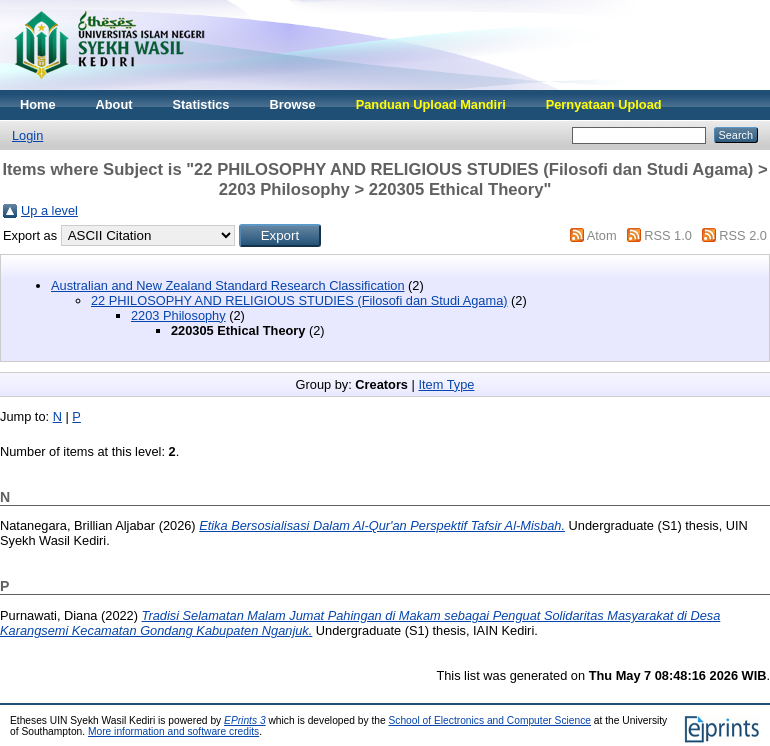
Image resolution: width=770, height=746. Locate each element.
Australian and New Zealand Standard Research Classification (228, 285)
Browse (292, 104)
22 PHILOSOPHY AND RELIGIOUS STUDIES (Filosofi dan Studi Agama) (299, 300)
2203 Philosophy (178, 315)
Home (38, 104)
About (114, 104)
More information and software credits (173, 731)
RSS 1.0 (668, 235)
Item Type (446, 384)
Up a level (49, 210)
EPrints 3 (245, 720)
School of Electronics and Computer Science (489, 720)
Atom (602, 235)
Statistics (201, 104)
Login (27, 135)
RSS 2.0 (743, 235)
